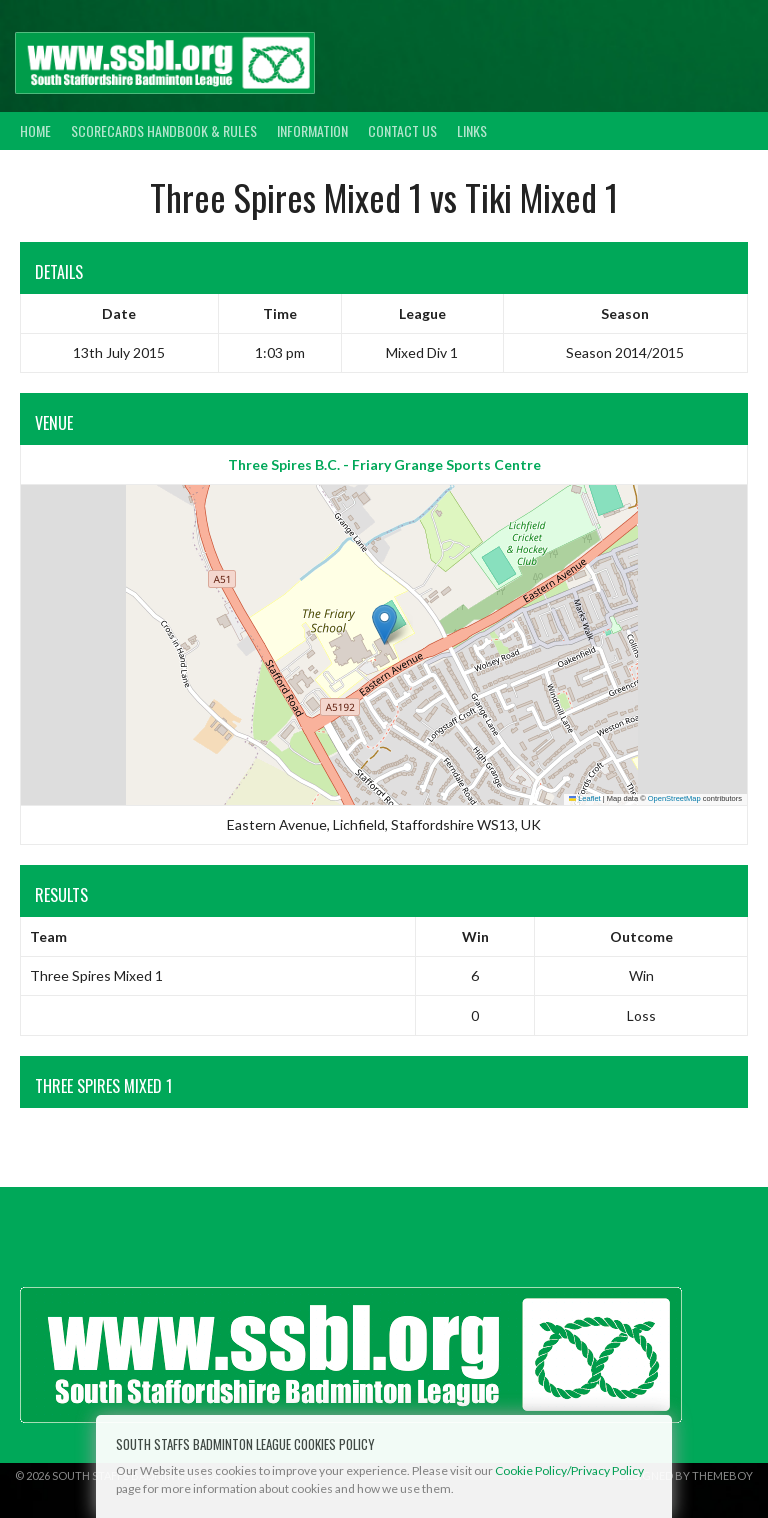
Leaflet (585, 798)
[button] (384, 624)
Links (472, 130)
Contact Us (402, 130)
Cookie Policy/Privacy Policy (569, 1470)
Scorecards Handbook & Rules (164, 130)
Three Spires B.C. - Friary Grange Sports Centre (384, 464)
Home (35, 130)
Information (312, 130)
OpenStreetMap (674, 798)
